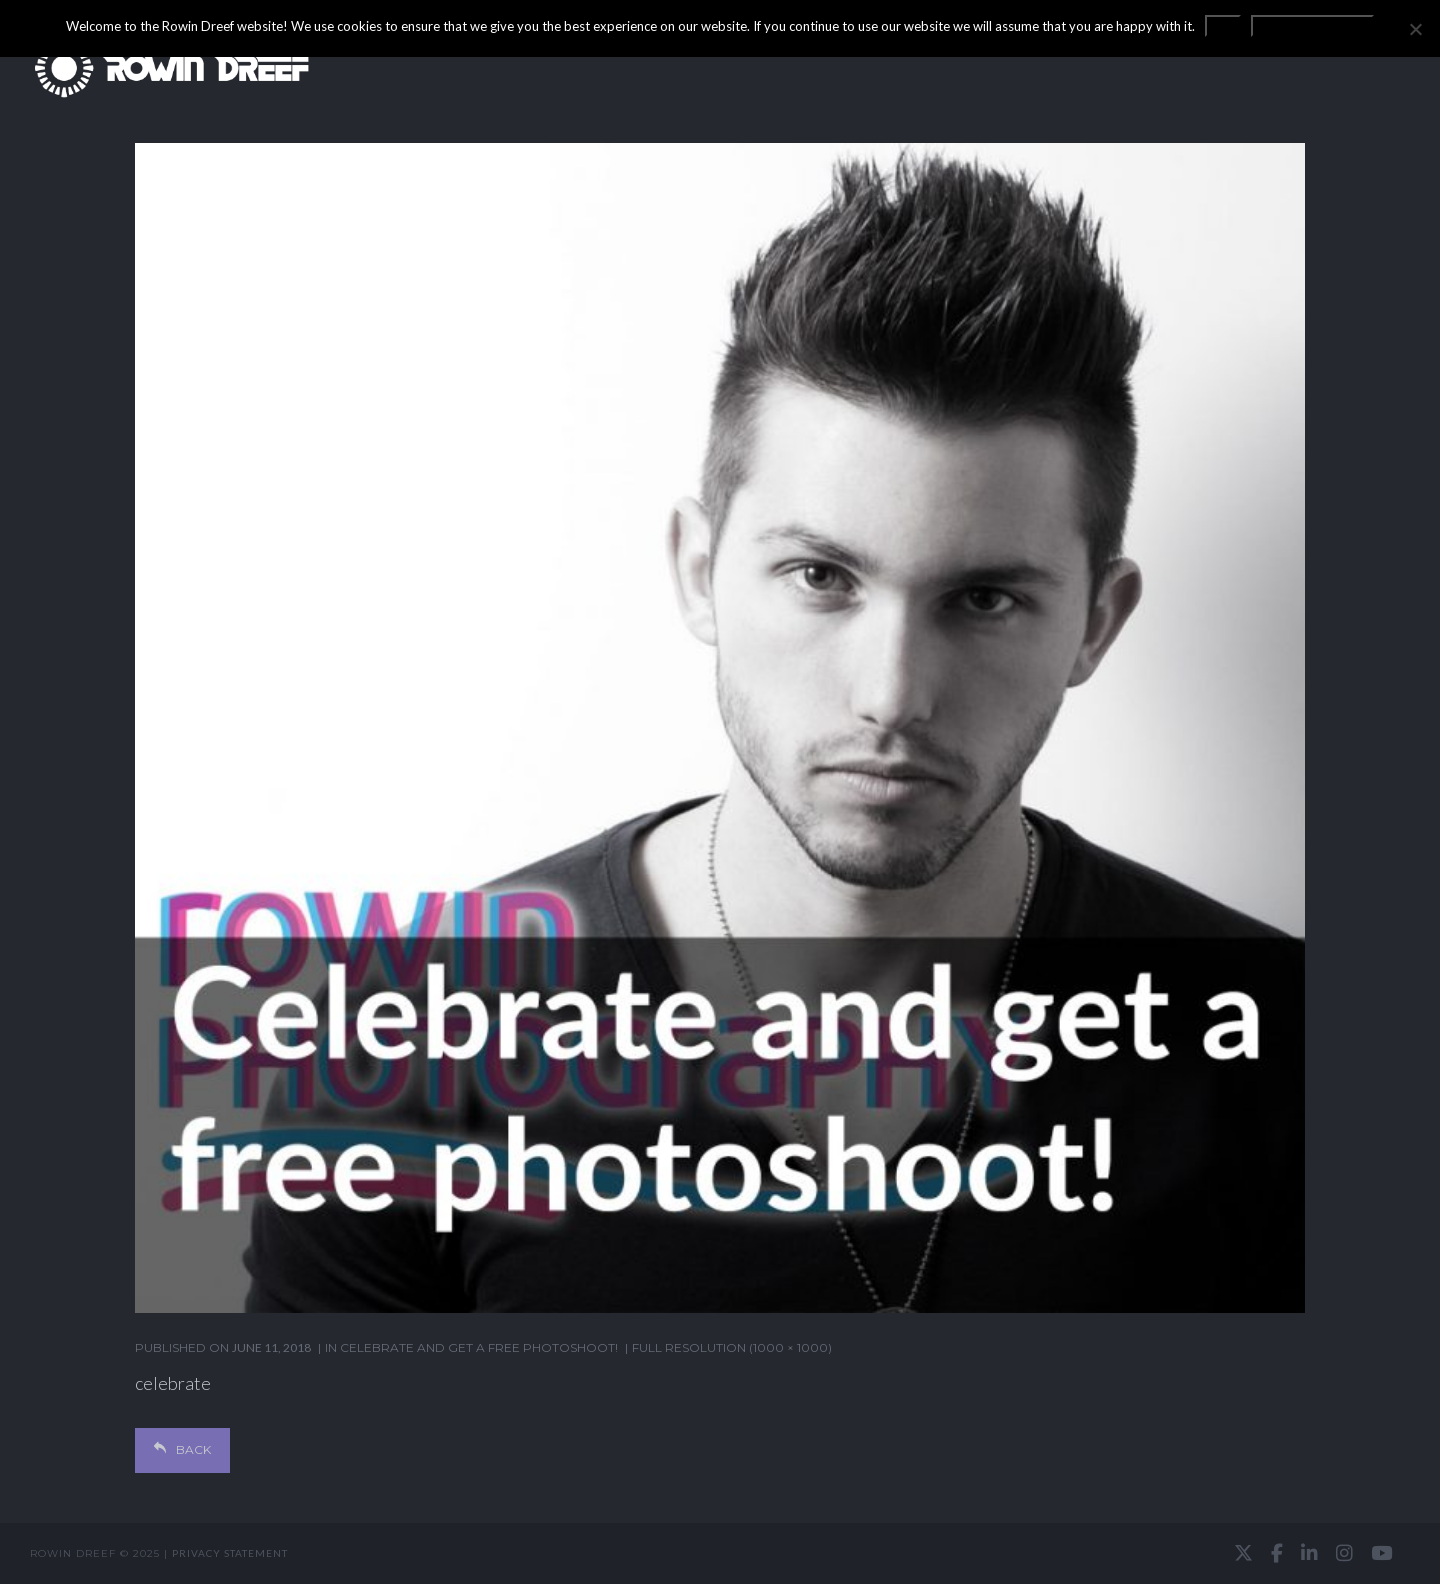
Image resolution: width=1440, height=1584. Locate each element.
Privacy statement (230, 1553)
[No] (1415, 29)
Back (182, 1449)
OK (1223, 26)
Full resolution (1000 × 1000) (732, 1347)
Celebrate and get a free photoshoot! (479, 1347)
